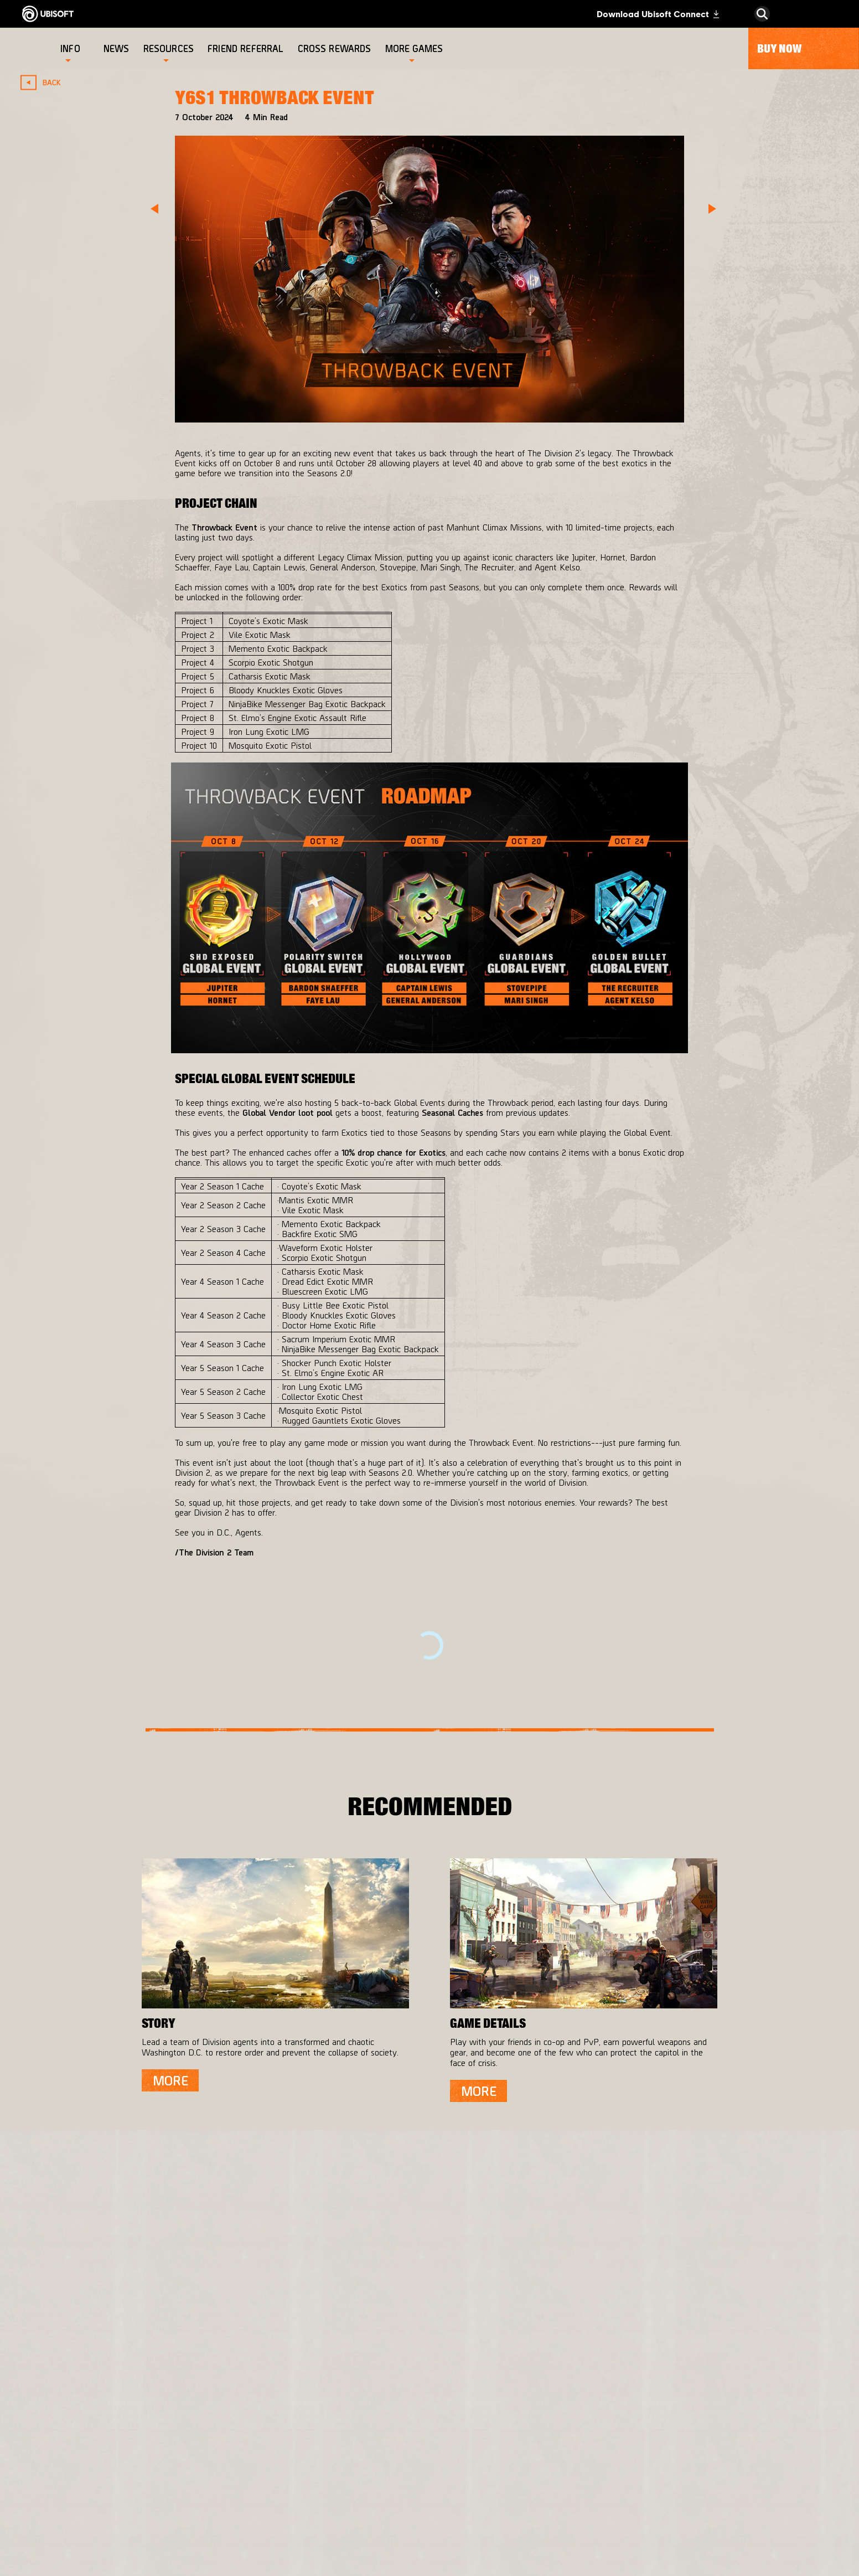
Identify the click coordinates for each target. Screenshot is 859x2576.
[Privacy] (113, 2509)
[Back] (45, 82)
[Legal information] (113, 2540)
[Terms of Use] (113, 2524)
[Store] (113, 2378)
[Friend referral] (247, 48)
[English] (762, 2314)
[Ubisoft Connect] (113, 2400)
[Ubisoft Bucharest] (311, 2462)
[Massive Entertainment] (311, 2429)
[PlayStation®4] (450, 2445)
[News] (118, 48)
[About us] (113, 2422)
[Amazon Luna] (450, 2490)
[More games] (414, 48)
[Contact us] (113, 2493)
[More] (170, 2080)
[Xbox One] (450, 2423)
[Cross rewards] (336, 48)
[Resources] (168, 48)
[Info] (70, 48)
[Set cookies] (60, 2555)
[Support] (113, 2466)
